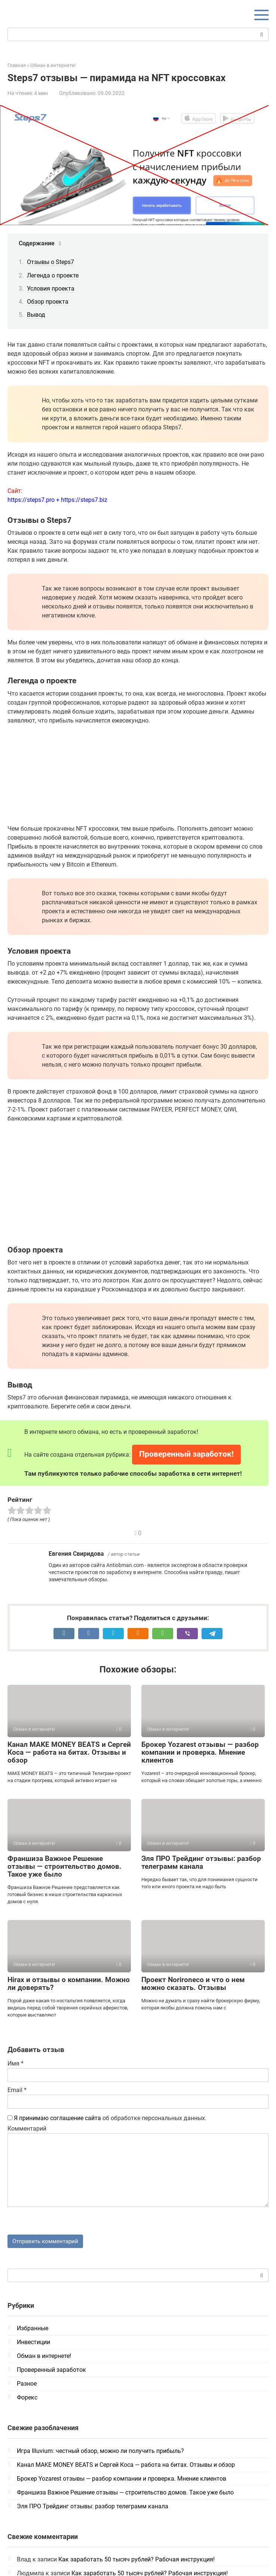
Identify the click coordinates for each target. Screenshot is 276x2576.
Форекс (27, 2398)
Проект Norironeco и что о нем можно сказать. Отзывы (193, 1983)
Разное (27, 2384)
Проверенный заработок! (186, 1454)
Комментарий (26, 2128)
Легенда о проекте (53, 275)
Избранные (32, 2329)
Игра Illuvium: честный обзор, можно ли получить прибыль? (100, 2451)
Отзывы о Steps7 (50, 262)
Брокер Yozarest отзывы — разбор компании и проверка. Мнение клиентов (200, 1752)
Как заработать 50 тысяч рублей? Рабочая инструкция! (136, 2560)
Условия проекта (50, 288)
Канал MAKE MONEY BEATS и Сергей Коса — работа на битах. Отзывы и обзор (69, 1752)
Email (17, 2090)
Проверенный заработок (51, 2370)
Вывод (36, 314)
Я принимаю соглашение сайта (57, 2118)
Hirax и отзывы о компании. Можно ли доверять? (68, 1983)
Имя (15, 2063)
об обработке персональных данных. (106, 2118)
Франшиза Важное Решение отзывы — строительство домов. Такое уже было (64, 1866)
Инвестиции (33, 2343)
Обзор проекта (47, 301)
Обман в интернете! (44, 2357)
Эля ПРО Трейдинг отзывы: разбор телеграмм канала (201, 1862)
